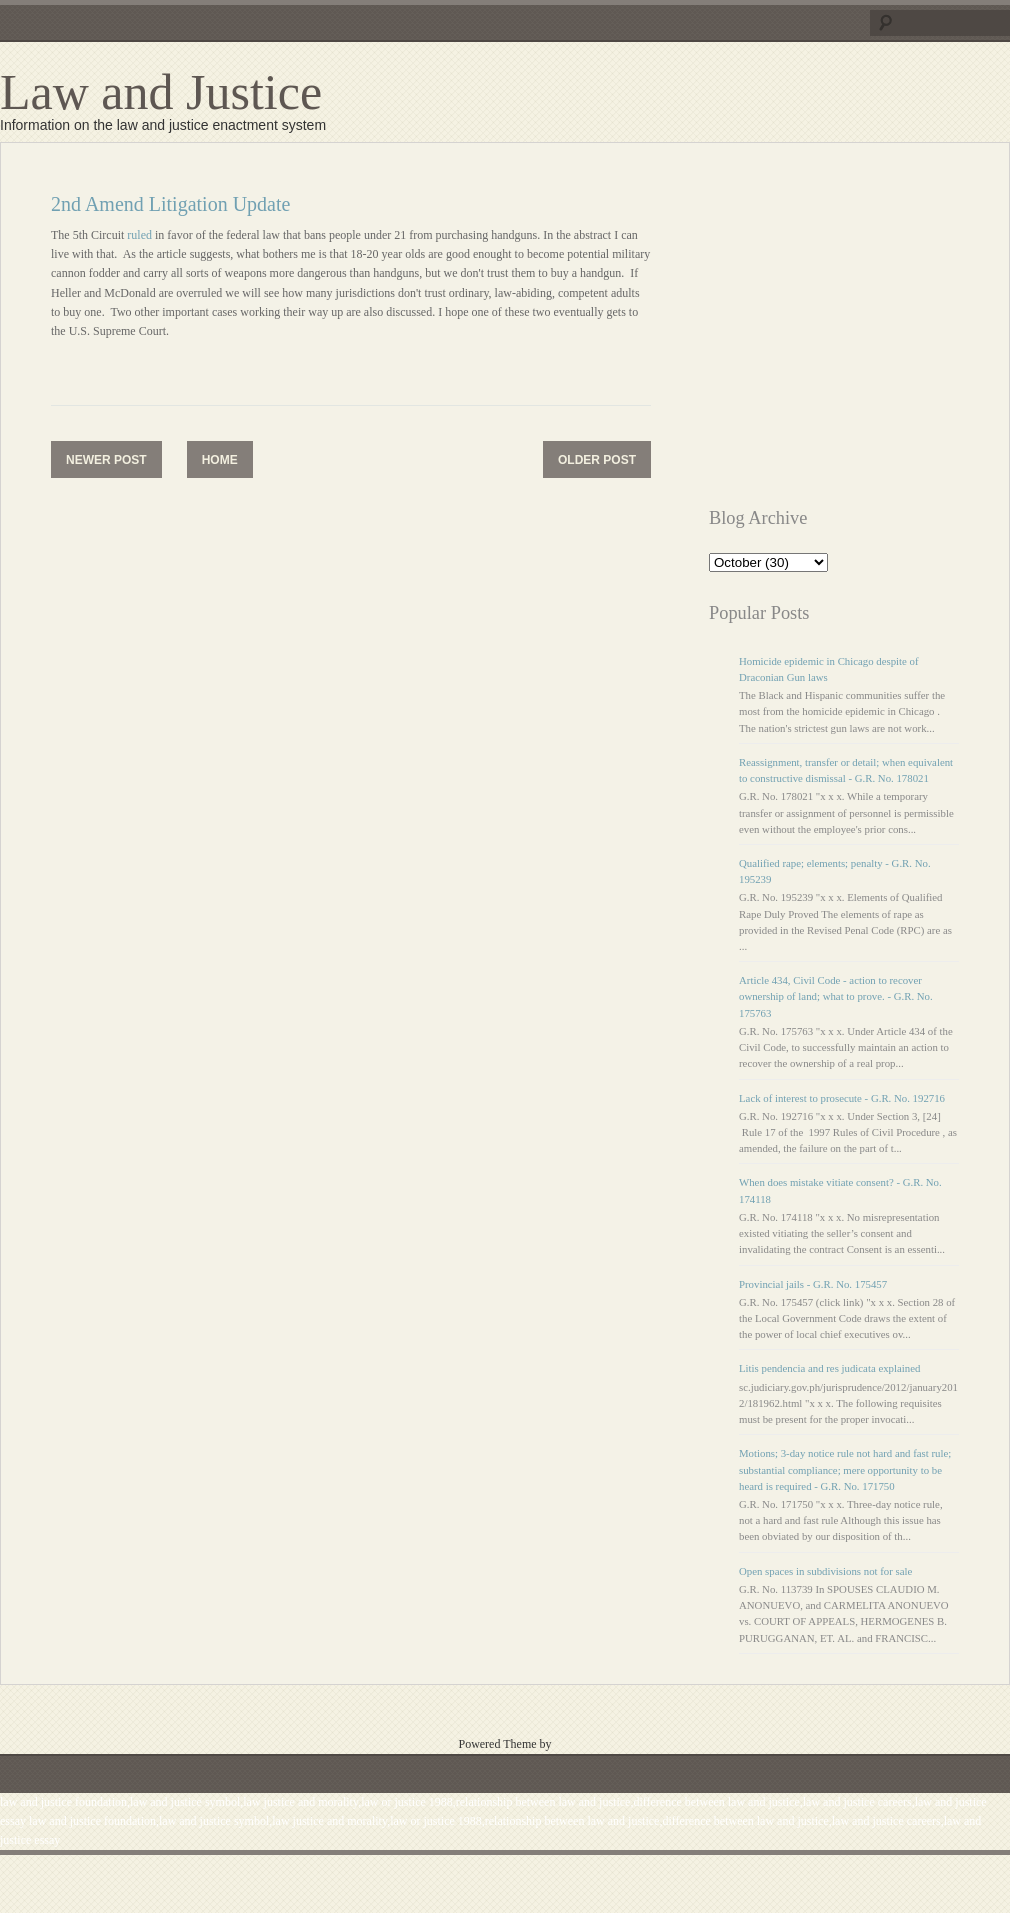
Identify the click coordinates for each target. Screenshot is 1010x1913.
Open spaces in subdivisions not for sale (825, 1571)
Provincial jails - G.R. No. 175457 (813, 1284)
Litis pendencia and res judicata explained (829, 1368)
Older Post (597, 460)
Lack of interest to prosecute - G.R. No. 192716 (842, 1098)
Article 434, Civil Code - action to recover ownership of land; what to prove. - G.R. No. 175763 (836, 996)
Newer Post (106, 460)
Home (220, 460)
